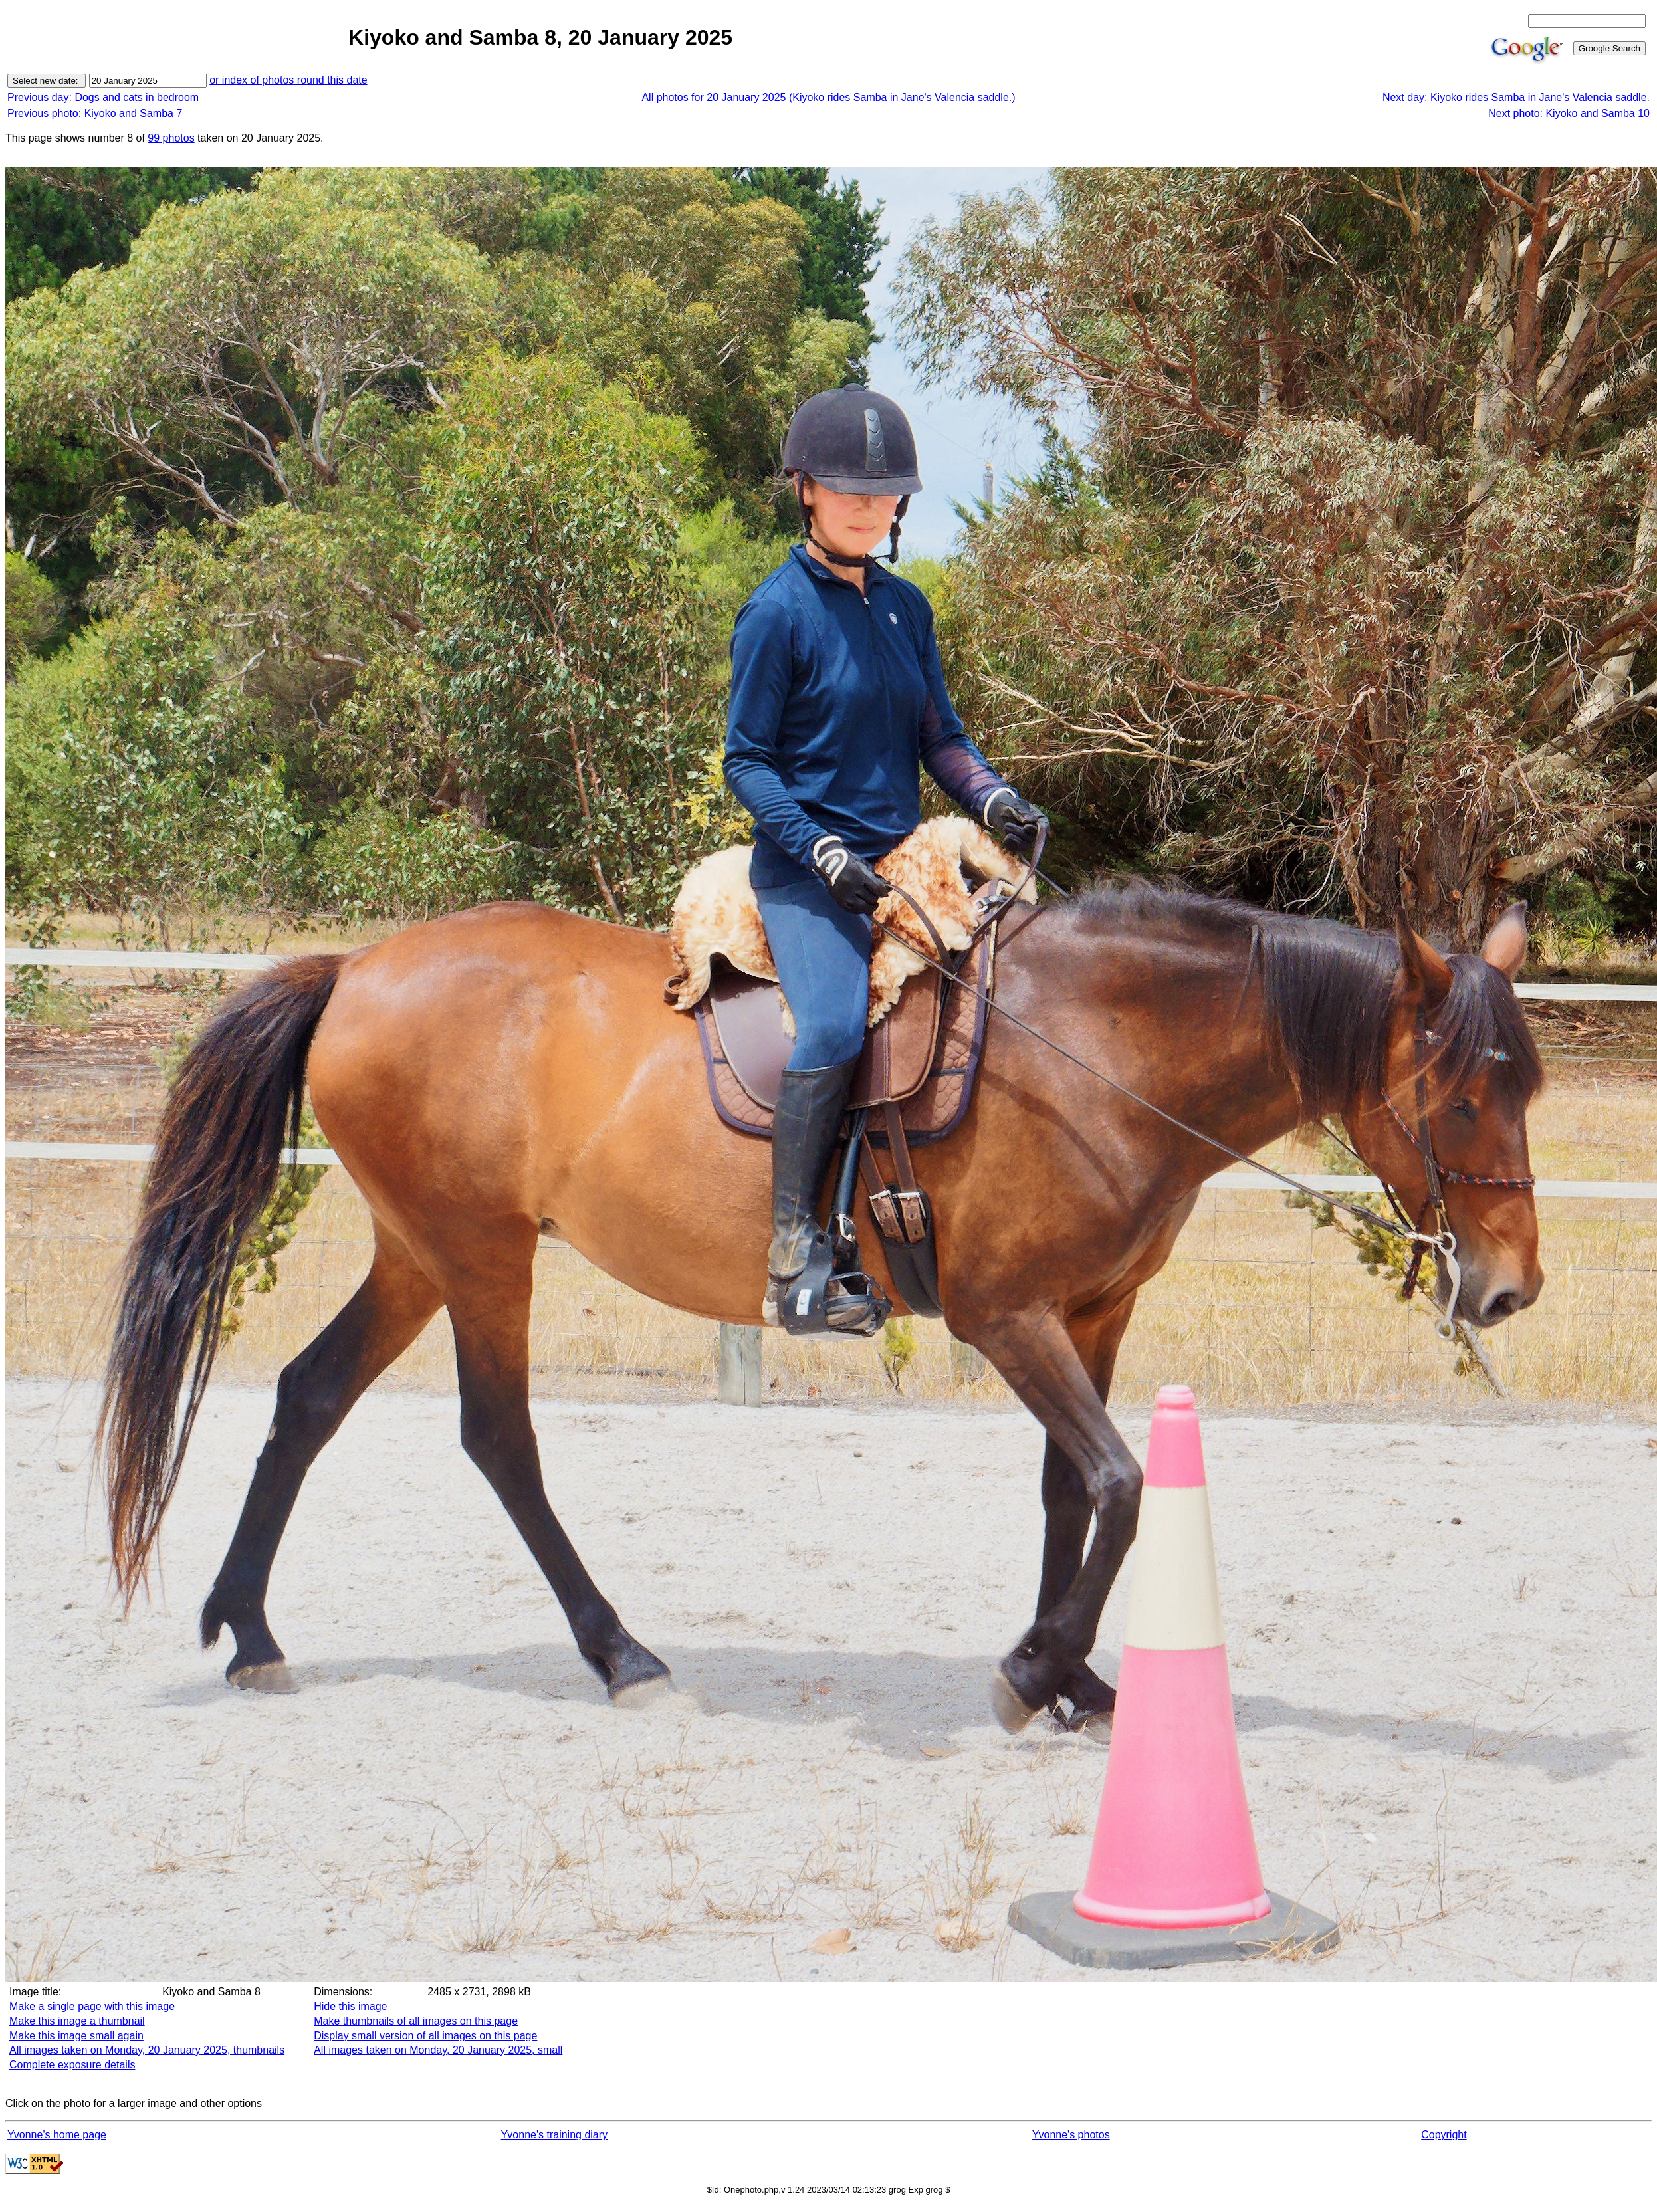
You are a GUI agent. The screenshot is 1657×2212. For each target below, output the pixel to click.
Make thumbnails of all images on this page (416, 2021)
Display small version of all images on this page (425, 2035)
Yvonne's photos (1071, 2134)
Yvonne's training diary (554, 2134)
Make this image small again (76, 2035)
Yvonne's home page (56, 2134)
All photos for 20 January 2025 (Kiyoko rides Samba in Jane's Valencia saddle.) (828, 97)
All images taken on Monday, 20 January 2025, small (438, 2050)
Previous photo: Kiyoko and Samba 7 (94, 113)
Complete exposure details (72, 2064)
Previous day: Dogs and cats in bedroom (103, 97)
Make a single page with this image (92, 2006)
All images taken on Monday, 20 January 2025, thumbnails (146, 2050)
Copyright (1443, 2134)
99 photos (171, 138)
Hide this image (350, 2006)
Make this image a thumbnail (77, 2021)
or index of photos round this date (288, 80)
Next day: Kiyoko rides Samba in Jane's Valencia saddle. (1516, 97)
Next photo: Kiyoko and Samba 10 (1569, 113)
